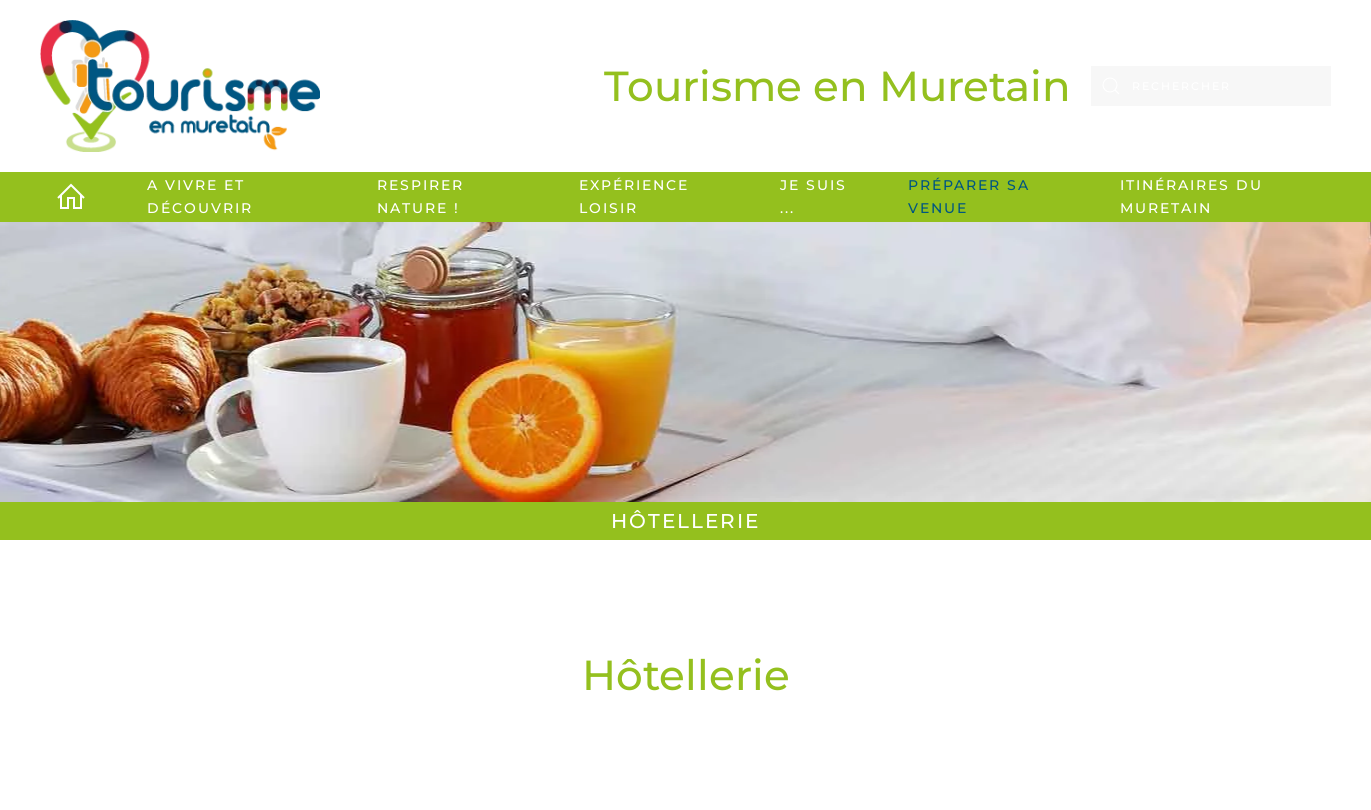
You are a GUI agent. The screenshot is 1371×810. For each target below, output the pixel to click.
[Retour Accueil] (180, 86)
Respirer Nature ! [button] (420, 196)
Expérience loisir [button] (634, 196)
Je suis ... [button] (813, 196)
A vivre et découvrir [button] (200, 196)
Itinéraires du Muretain (1191, 196)
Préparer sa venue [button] (969, 196)
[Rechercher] (1211, 86)
